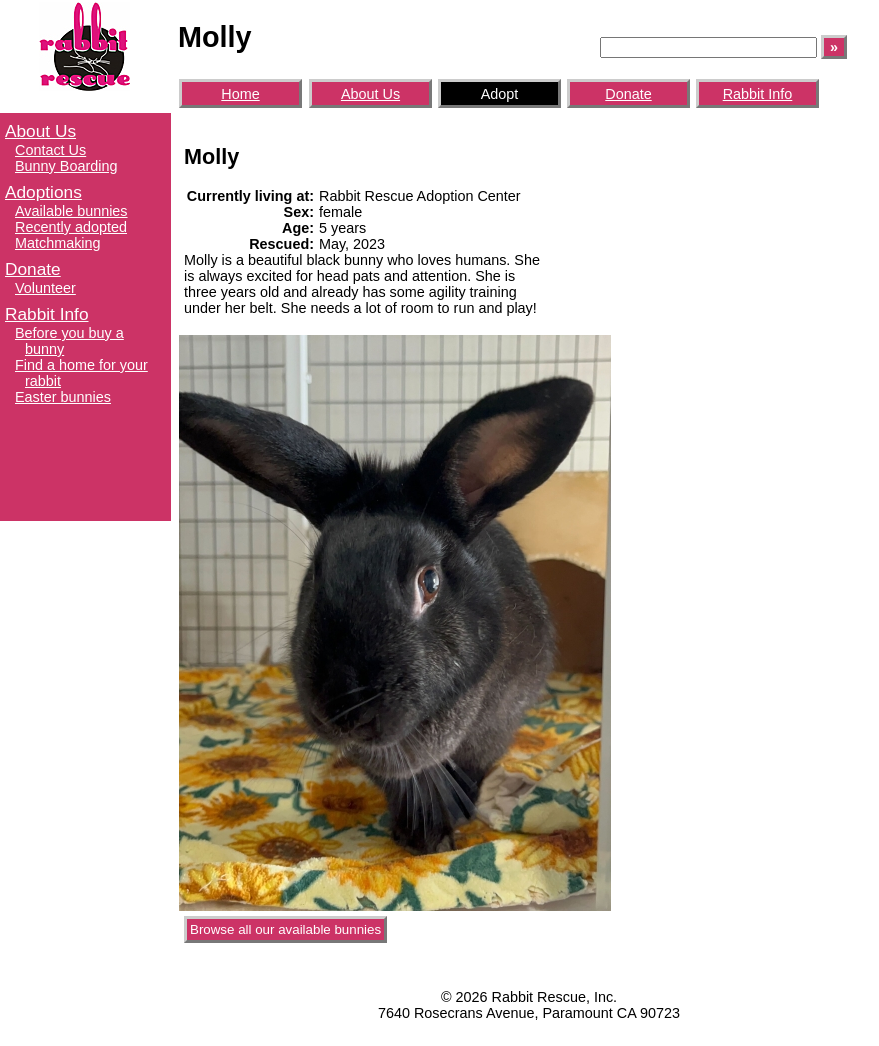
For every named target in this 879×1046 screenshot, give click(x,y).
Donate (33, 269)
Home (240, 94)
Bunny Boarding (66, 166)
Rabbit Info (47, 314)
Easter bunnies (63, 397)
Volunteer (45, 288)
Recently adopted (71, 227)
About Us (40, 131)
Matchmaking (58, 243)
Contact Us (50, 150)
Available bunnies (71, 211)
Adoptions (43, 192)
